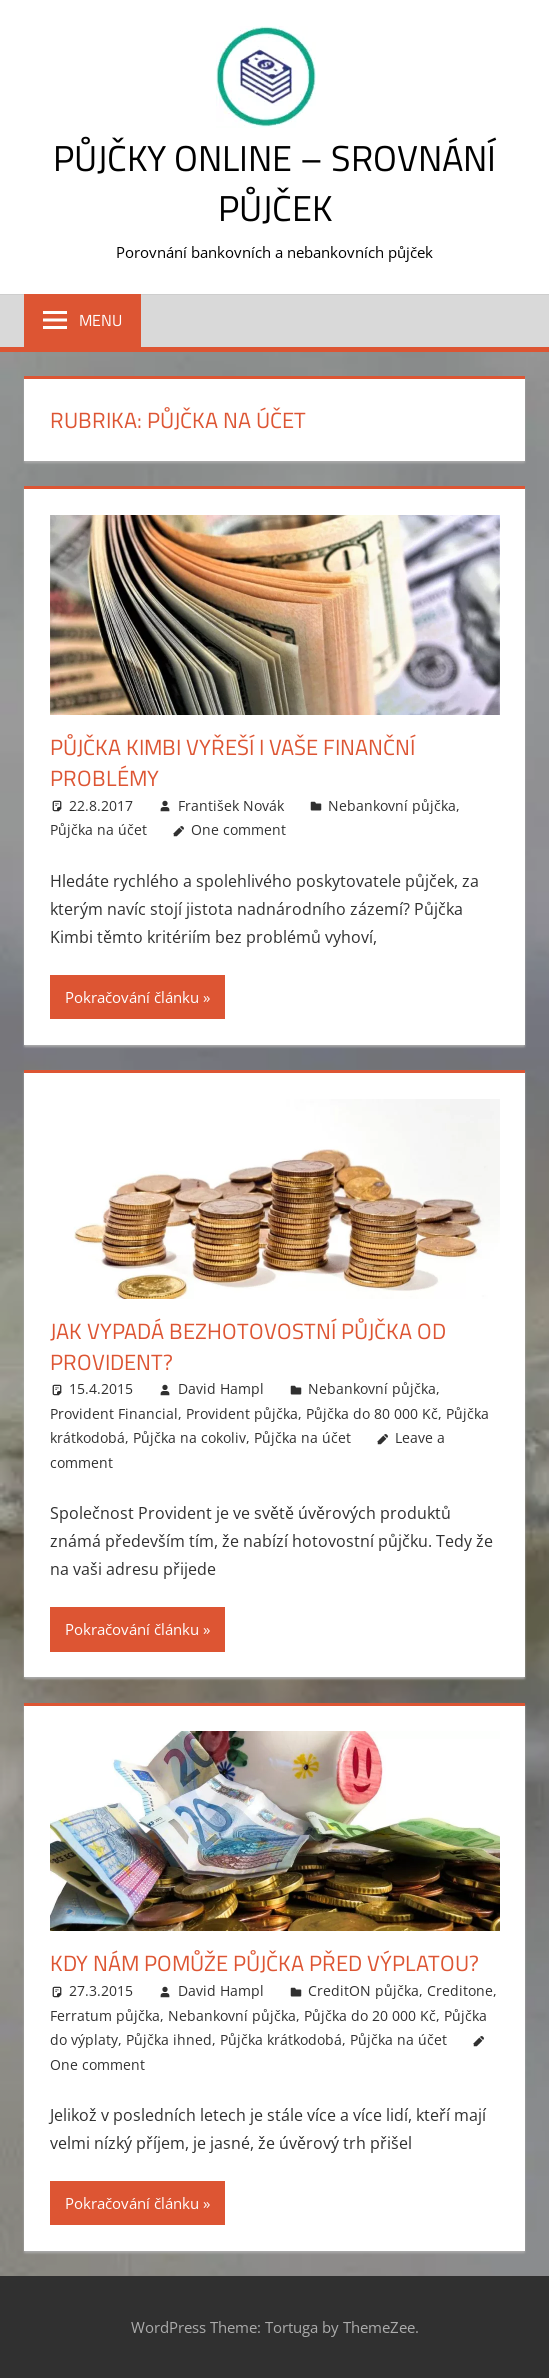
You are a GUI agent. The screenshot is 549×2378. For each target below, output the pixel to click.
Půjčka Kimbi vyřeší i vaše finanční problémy (232, 762)
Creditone (460, 1990)
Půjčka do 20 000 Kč (370, 2015)
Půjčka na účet (98, 829)
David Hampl (221, 1388)
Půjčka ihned (169, 2039)
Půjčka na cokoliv (189, 1437)
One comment (238, 829)
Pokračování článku (132, 997)
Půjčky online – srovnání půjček (274, 182)
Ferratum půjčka (105, 2015)
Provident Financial (114, 1413)
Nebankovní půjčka (392, 805)
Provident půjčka (242, 1413)
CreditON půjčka (363, 1990)
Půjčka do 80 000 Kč (372, 1413)
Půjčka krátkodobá (281, 2039)
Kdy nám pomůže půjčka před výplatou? (264, 1963)
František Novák (231, 805)
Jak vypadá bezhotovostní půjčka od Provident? (248, 1346)
